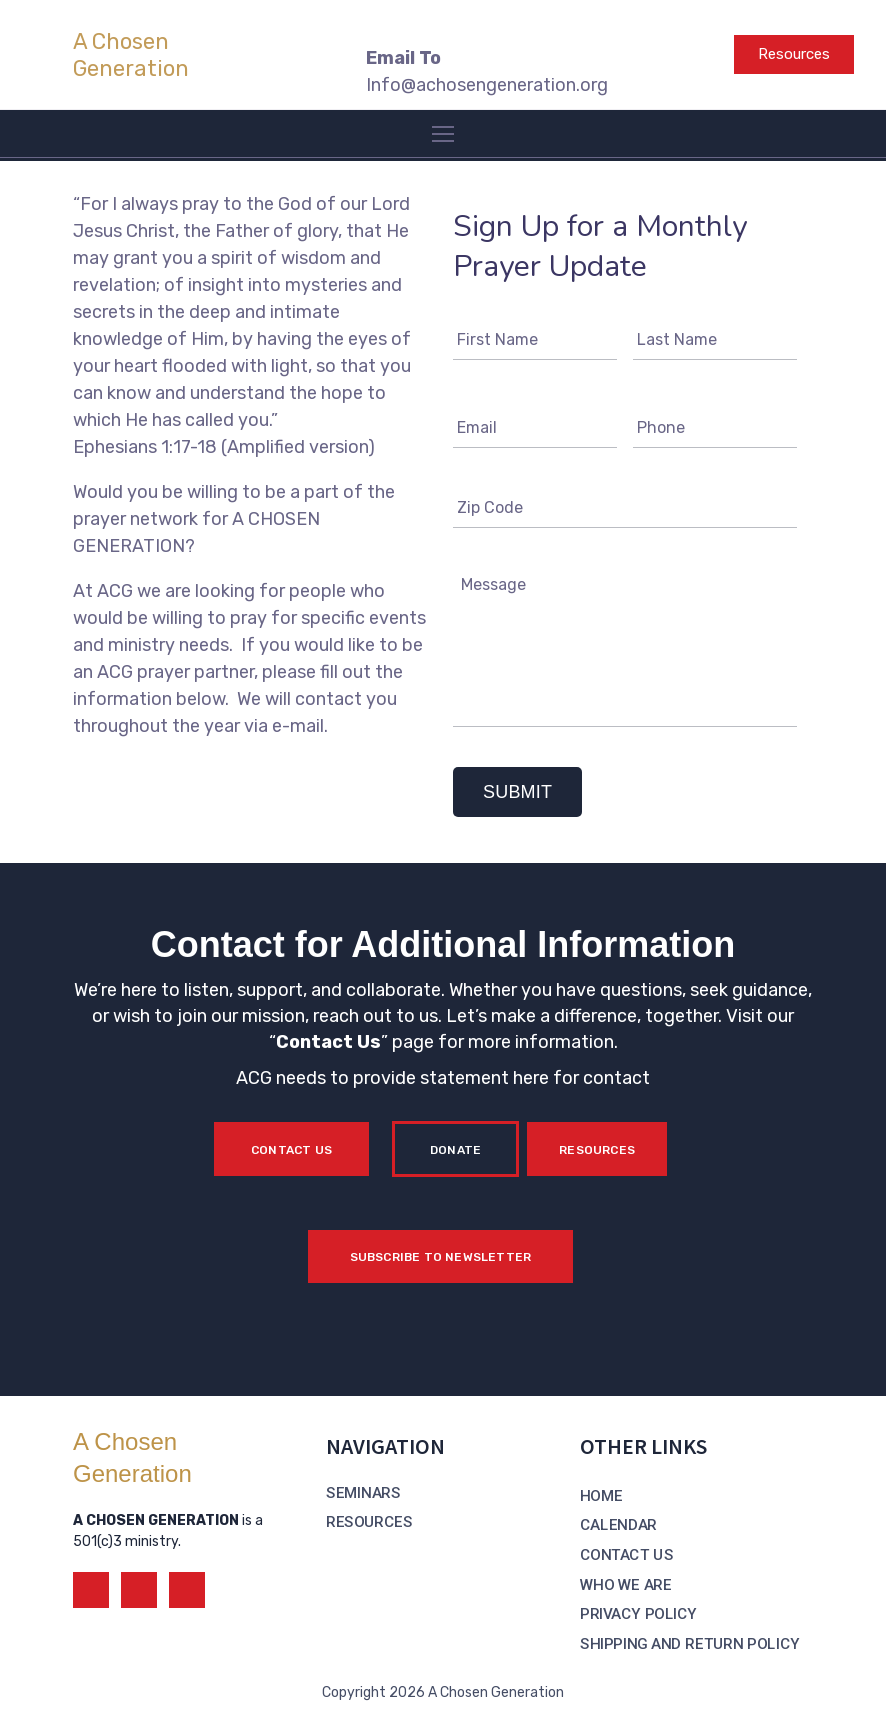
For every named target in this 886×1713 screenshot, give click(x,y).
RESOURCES (369, 1522)
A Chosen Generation (131, 55)
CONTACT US (626, 1555)
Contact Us (328, 1042)
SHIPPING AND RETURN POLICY (689, 1644)
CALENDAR (618, 1525)
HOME (601, 1496)
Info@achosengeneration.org (487, 85)
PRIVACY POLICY (638, 1614)
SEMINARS (363, 1493)
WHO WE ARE (625, 1585)
